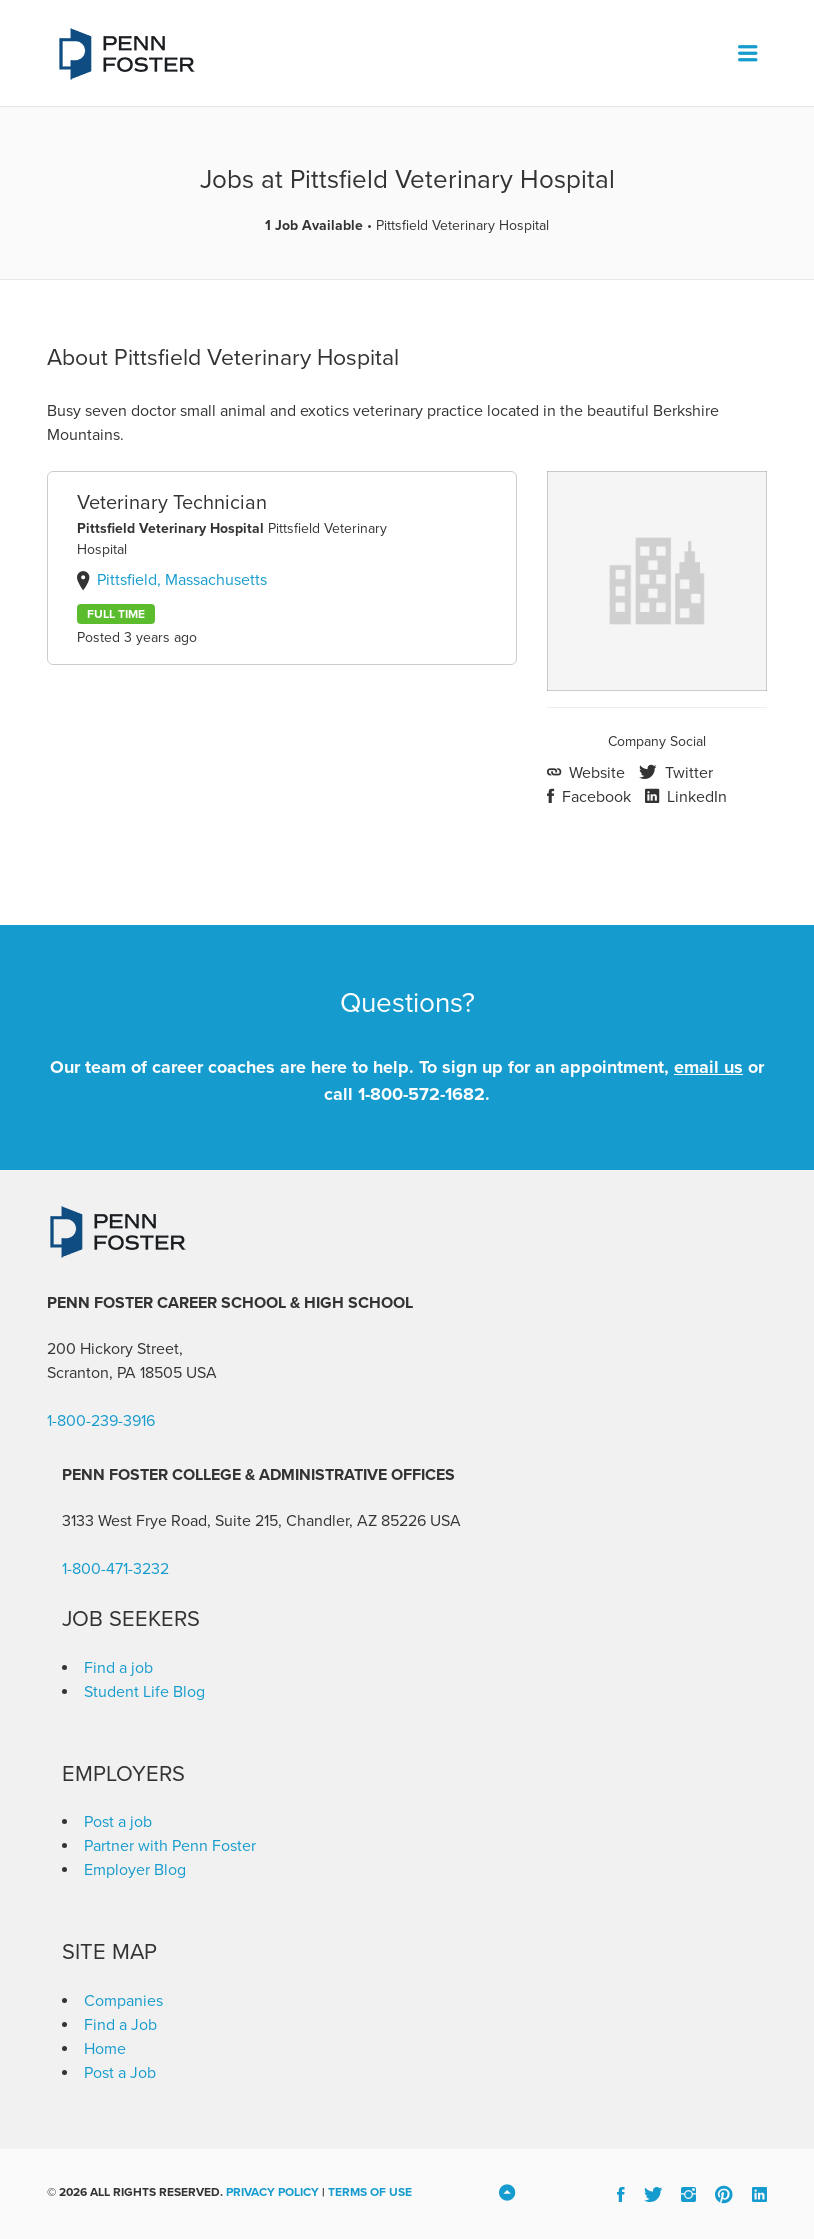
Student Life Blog (144, 1692)
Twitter (687, 773)
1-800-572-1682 (421, 1094)
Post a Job (120, 2073)
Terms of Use (370, 2192)
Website (595, 773)
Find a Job (120, 2025)
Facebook (594, 797)
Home (105, 2049)
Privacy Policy (272, 2192)
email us (708, 1067)
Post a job (118, 1822)
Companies (123, 2001)
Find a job (118, 1668)
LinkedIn (695, 797)
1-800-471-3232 (115, 1569)
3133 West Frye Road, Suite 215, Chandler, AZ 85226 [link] (244, 1521)
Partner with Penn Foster (170, 1846)
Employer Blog (135, 1870)
